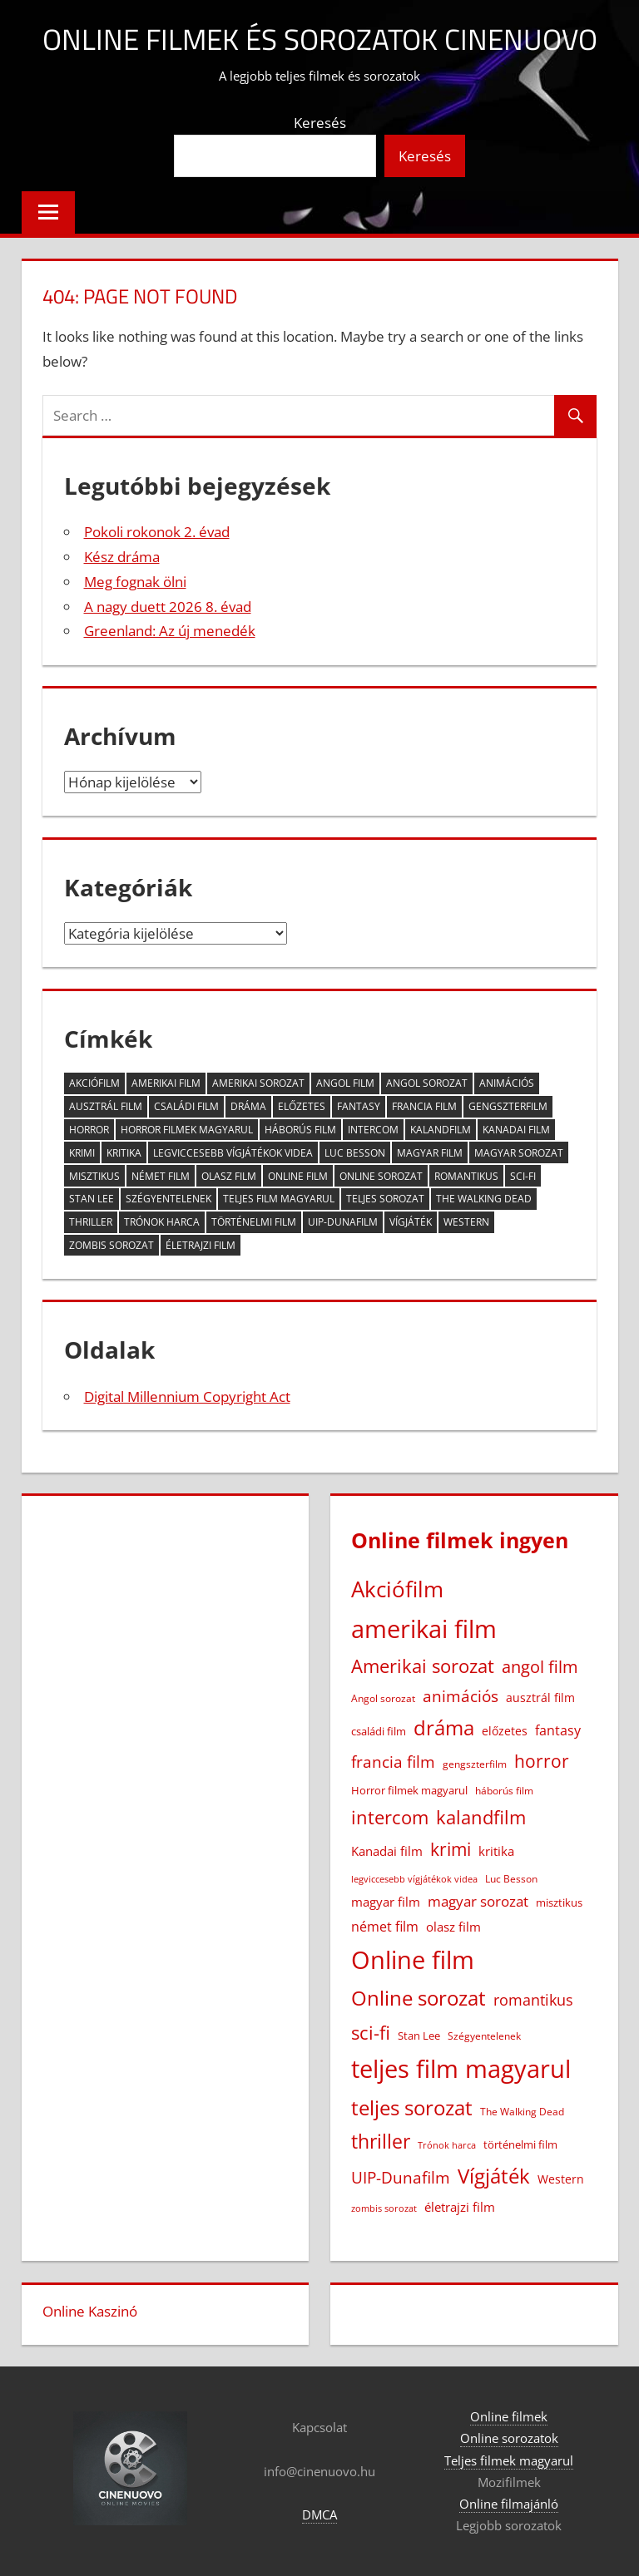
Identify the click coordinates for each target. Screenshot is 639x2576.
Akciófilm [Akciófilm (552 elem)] (94, 1083)
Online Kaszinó (89, 2311)
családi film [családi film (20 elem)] (186, 1106)
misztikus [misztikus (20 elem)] (94, 1176)
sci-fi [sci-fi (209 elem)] (523, 1176)
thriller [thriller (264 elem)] (90, 1222)
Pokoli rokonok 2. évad (157, 531)
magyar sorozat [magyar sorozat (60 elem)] (518, 1153)
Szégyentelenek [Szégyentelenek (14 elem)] (168, 1199)
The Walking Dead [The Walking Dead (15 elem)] (484, 1199)
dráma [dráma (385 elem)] (248, 1106)
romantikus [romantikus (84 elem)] (466, 1176)
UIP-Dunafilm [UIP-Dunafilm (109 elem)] (343, 1222)
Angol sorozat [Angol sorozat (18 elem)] (427, 1083)
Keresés (320, 122)
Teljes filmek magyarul (508, 2460)
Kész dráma (122, 556)
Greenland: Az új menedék (169, 630)
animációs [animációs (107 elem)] (506, 1083)
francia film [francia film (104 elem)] (424, 1106)
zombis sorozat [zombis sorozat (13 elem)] (111, 1245)
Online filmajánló (508, 2503)
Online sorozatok (509, 2438)
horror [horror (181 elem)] (89, 1130)
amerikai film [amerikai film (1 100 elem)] (166, 1083)
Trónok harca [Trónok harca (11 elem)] (162, 1222)
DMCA (319, 2514)
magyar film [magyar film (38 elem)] (430, 1153)
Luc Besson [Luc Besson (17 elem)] (354, 1153)
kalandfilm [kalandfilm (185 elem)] (440, 1130)
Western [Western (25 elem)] (466, 1222)
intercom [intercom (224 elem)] (373, 1130)
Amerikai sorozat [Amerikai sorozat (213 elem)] (258, 1083)
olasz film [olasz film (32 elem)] (228, 1176)
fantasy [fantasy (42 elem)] (358, 1106)
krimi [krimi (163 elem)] (82, 1153)
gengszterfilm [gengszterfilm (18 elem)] (507, 1106)
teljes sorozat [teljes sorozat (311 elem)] (385, 1199)
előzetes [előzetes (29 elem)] (301, 1106)
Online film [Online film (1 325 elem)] (298, 1176)
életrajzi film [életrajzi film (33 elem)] (200, 1245)
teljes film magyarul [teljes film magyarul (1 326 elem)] (278, 1199)
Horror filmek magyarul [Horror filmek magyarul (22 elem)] (187, 1130)
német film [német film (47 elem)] (160, 1176)
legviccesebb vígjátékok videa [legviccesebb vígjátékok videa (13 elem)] (233, 1153)
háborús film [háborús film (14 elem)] (300, 1130)
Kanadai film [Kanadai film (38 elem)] (516, 1130)
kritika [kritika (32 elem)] (123, 1153)
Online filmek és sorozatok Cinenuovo (319, 39)
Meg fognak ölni (135, 581)
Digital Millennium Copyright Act (187, 1396)
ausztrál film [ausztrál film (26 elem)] (105, 1106)
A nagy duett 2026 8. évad (167, 606)
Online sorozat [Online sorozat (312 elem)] (381, 1176)
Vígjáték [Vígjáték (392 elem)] (410, 1222)
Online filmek (508, 2416)
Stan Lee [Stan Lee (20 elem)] (91, 1199)
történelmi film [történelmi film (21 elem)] (253, 1222)
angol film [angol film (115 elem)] (345, 1083)
